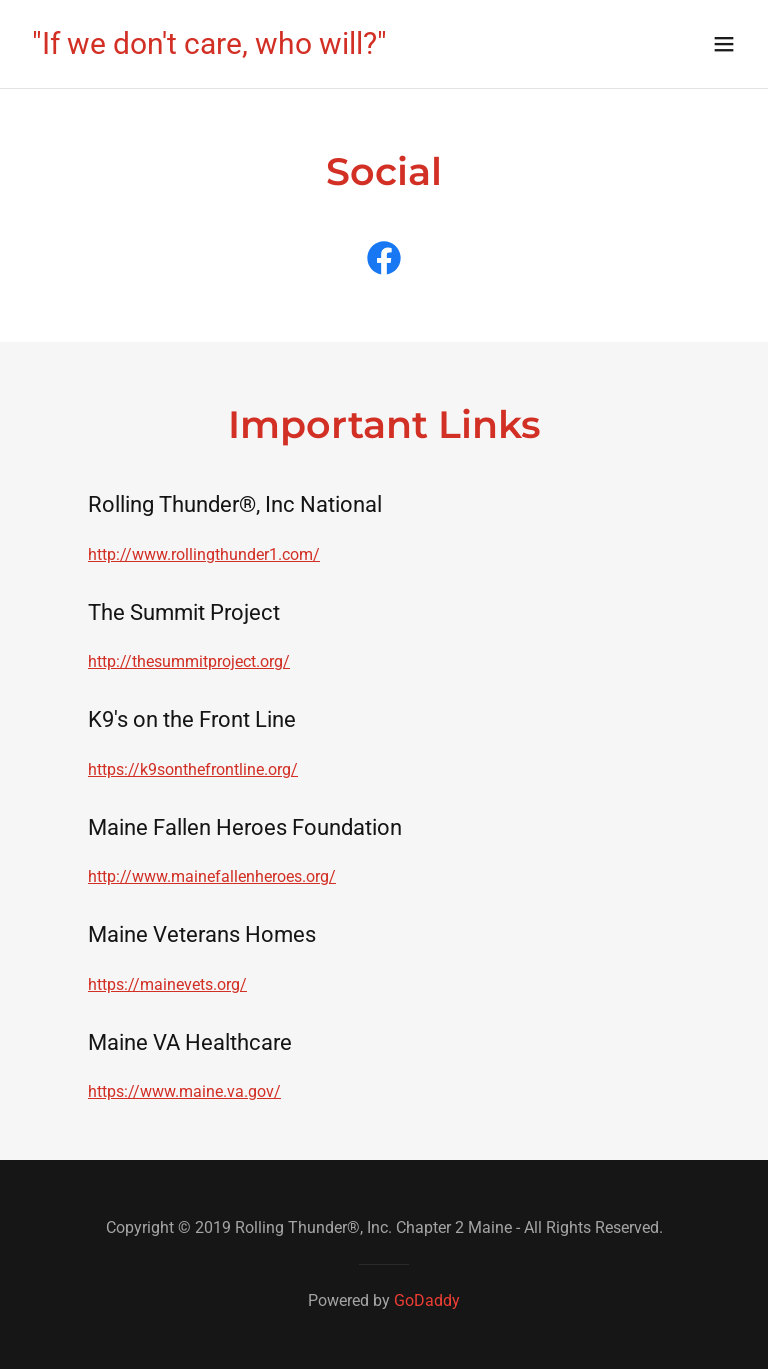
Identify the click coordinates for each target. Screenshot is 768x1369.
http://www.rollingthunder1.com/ (204, 554)
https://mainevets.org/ (167, 984)
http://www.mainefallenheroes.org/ (212, 876)
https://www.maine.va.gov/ (184, 1091)
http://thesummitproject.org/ (189, 661)
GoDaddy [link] (427, 1300)
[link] (209, 48)
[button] (724, 44)
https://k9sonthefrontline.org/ (193, 769)
